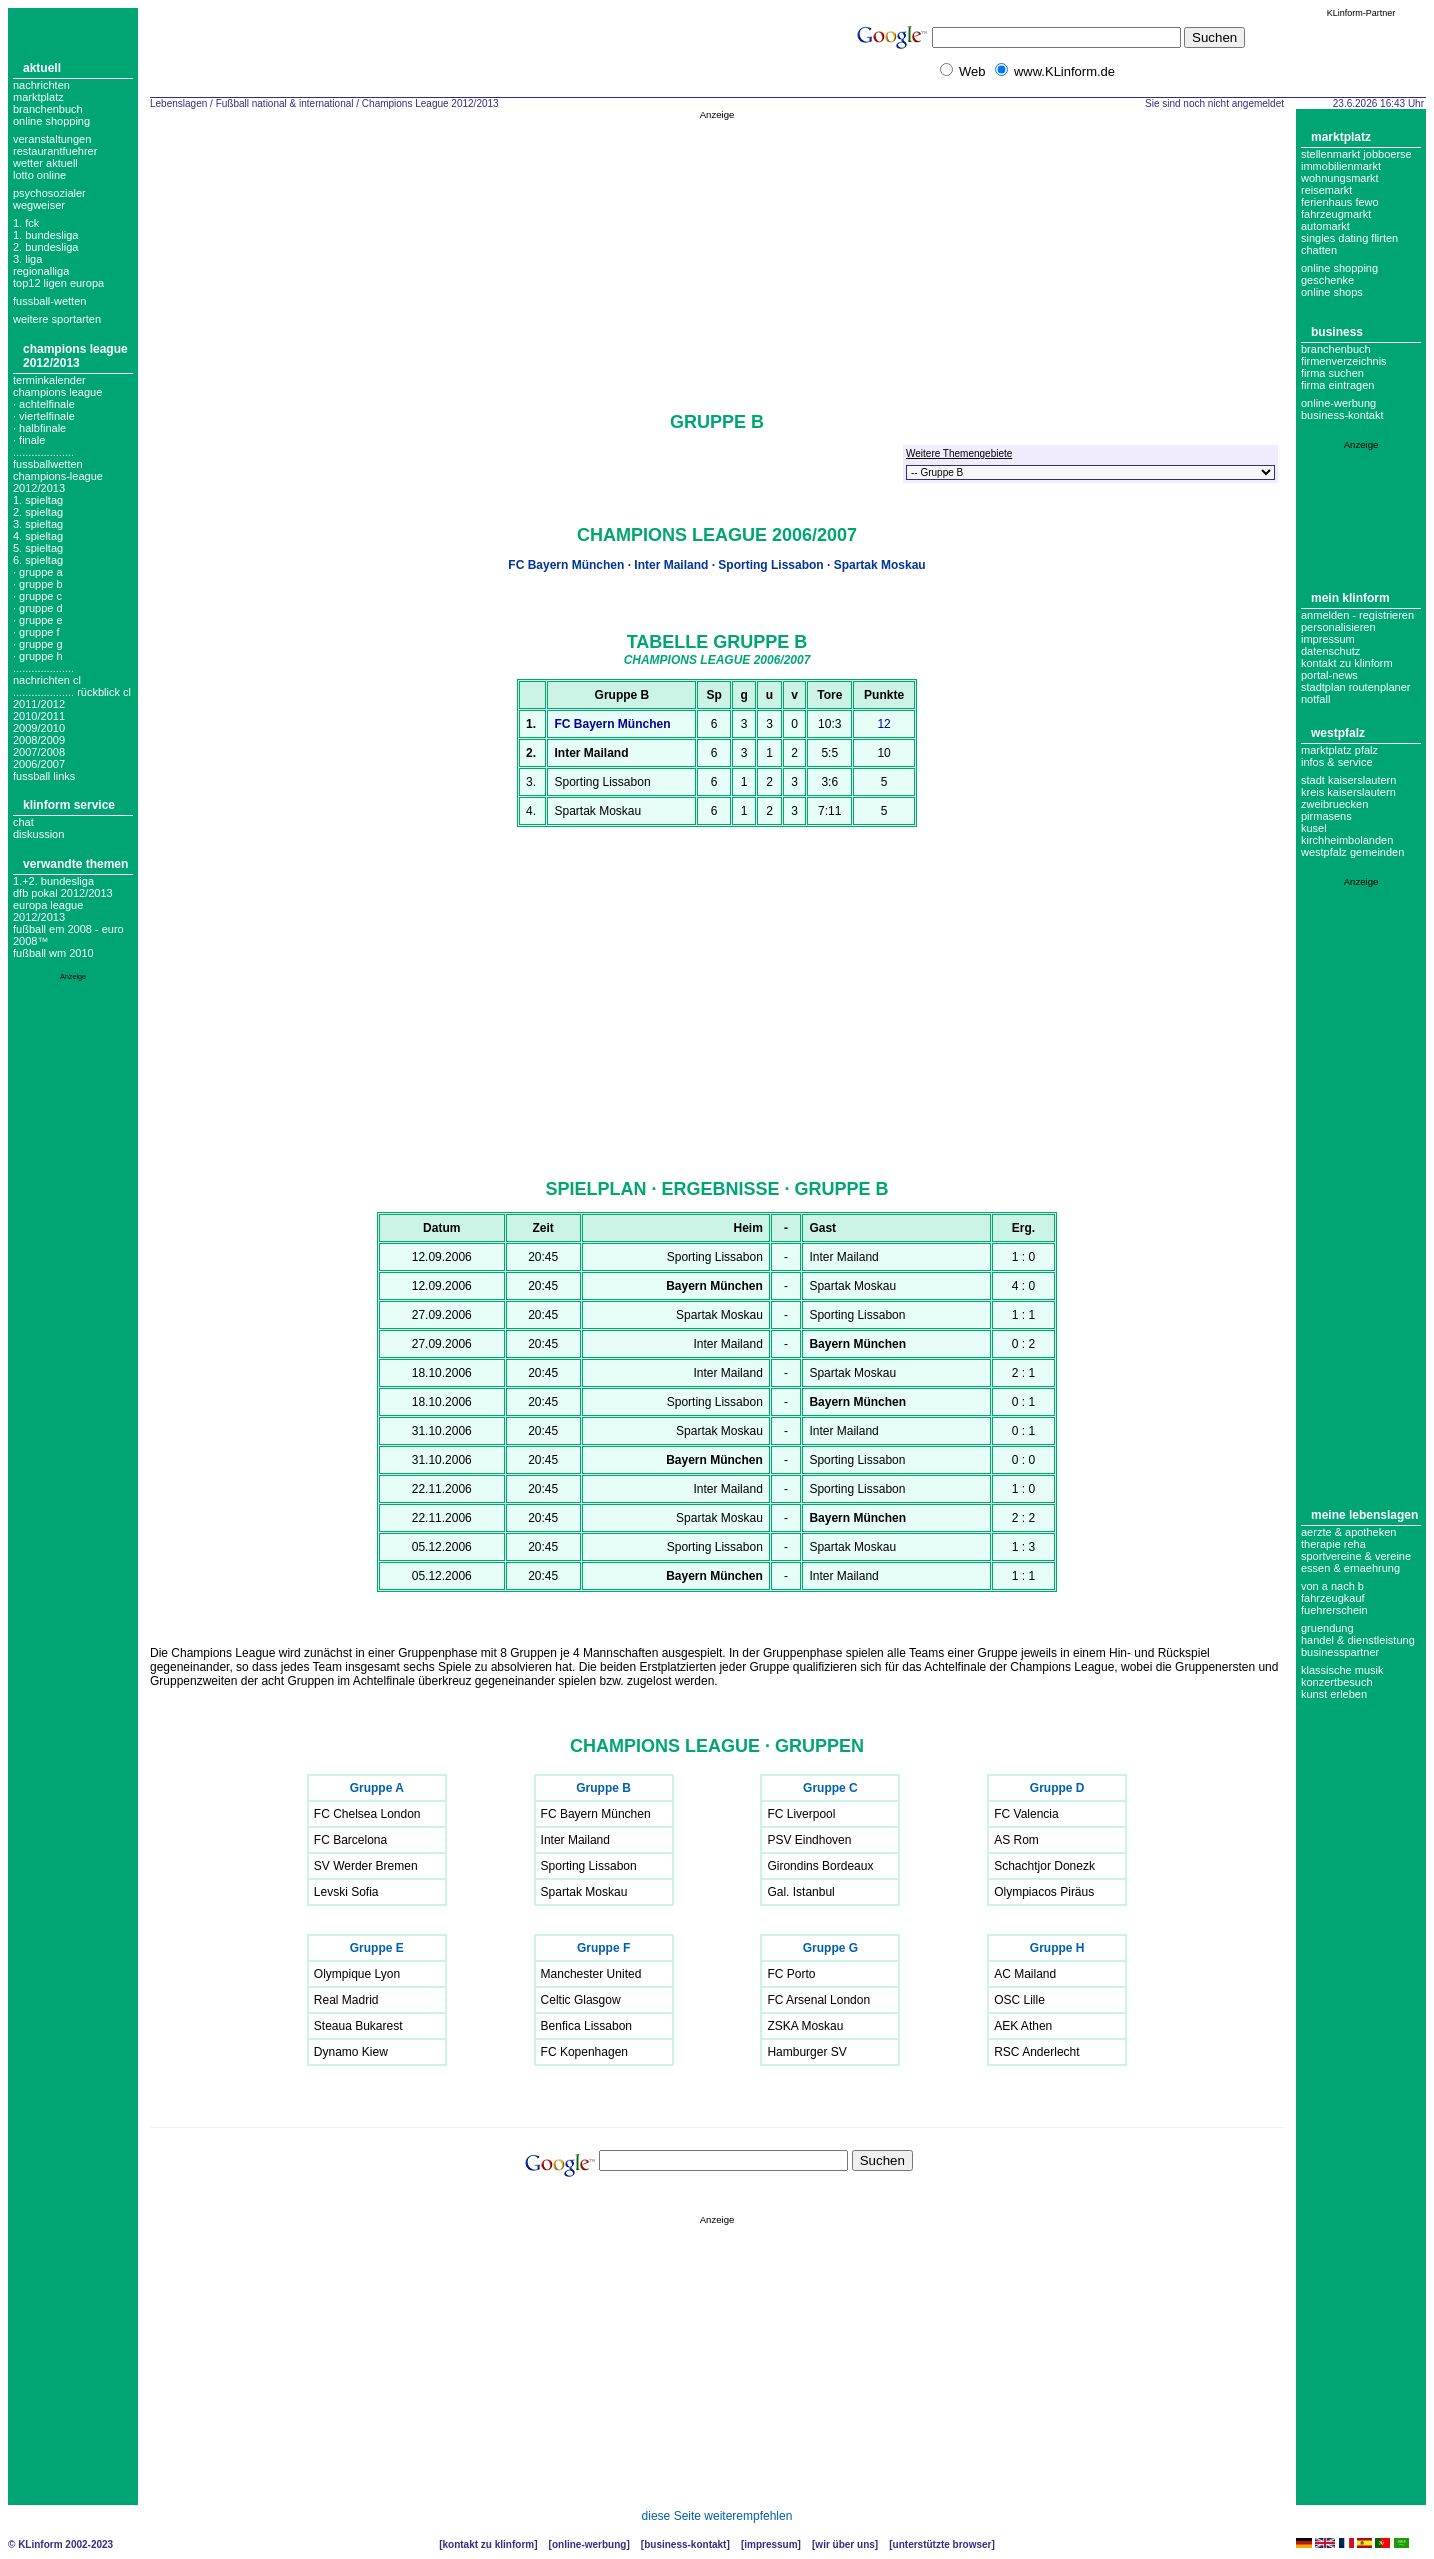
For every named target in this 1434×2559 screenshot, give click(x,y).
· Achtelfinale (44, 404)
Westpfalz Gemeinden (1352, 852)
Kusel (1314, 828)
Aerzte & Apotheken (1348, 1532)
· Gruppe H (38, 656)
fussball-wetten (49, 301)
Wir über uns (844, 2544)
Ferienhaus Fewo (1340, 202)
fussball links (44, 776)
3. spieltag (38, 524)
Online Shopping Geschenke (1339, 274)
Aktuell (42, 68)
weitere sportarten (57, 319)
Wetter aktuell (45, 163)
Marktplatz (38, 97)
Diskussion (38, 834)
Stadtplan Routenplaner (1355, 687)
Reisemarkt (1326, 190)
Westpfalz (1338, 733)
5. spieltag (38, 548)
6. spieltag (38, 560)
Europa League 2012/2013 (48, 911)
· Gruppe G (38, 644)
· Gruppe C (37, 596)
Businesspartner (1340, 1652)
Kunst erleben (1334, 1694)
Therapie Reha (1333, 1544)
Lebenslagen (178, 103)
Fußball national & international (285, 103)
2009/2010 (39, 728)
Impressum (1328, 639)
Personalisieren (1338, 627)
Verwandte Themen (75, 864)
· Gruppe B (38, 584)
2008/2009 (39, 740)
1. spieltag (38, 500)
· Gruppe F (36, 632)
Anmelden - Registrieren (1357, 615)
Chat (23, 822)
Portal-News (1329, 675)
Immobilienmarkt (1341, 166)
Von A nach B (1332, 1586)
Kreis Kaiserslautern (1348, 792)
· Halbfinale (39, 428)
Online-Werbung (1338, 403)
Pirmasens (1326, 816)
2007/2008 (39, 752)
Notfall (1315, 699)
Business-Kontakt (685, 2544)
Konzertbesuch (1337, 1682)
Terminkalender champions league (57, 386)
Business (1337, 332)
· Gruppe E (38, 620)
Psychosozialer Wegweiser (49, 199)
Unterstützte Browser (942, 2544)
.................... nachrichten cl (47, 674)
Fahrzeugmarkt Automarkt (1336, 220)
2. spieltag (38, 512)
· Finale (29, 440)
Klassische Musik (1342, 1670)
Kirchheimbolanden (1347, 840)
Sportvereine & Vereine (1356, 1556)
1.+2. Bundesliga (53, 881)
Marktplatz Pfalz (1339, 750)
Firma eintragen (1337, 385)
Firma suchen (1332, 373)
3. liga (27, 259)
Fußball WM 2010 (53, 953)
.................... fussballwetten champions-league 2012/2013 (58, 470)
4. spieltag (38, 536)
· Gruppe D (38, 608)
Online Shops (1332, 292)
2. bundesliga (45, 247)
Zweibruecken (1334, 804)
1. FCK (26, 223)
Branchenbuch (48, 109)
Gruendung (1327, 1628)
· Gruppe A (38, 572)
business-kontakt (1342, 415)
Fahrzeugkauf (1333, 1598)
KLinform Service (69, 805)
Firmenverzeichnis (1344, 361)
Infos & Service (1337, 762)
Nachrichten (41, 85)
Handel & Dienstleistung (1358, 1640)
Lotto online (39, 175)
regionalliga (41, 271)
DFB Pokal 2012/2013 (63, 893)
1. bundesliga (45, 235)
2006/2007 (39, 764)
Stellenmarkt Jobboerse (1356, 154)
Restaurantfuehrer (55, 151)
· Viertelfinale (44, 416)
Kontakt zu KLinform (1347, 663)
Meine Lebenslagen (1364, 1515)
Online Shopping (51, 121)
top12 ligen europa (58, 283)
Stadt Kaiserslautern (1348, 780)
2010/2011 (39, 716)
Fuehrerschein (1334, 1610)
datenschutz (1330, 651)
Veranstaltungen (52, 139)
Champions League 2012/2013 (75, 356)
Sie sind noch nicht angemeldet (1214, 103)
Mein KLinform (1350, 598)
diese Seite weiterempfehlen (717, 2516)
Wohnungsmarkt (1340, 178)
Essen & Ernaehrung (1350, 1568)
